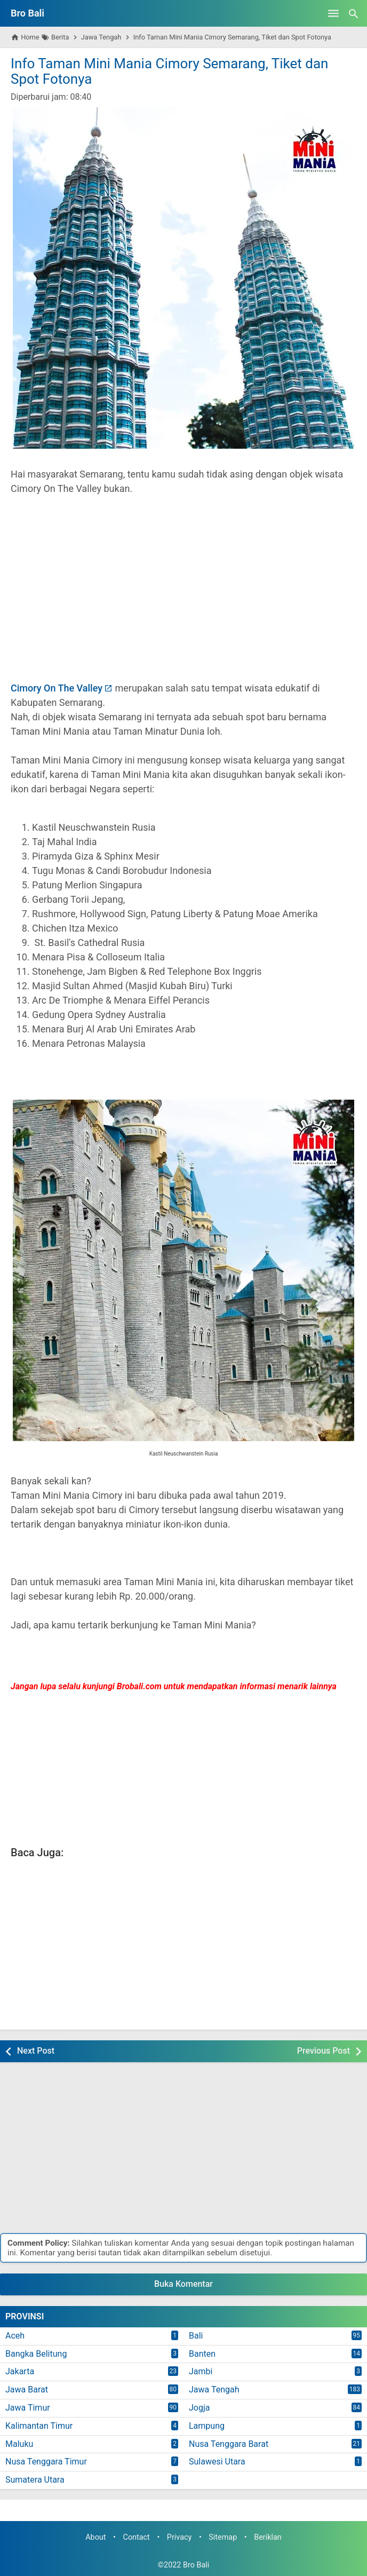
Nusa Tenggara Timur (46, 2461)
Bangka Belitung (36, 2354)
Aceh (15, 2336)
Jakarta (19, 2371)
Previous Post (323, 2051)
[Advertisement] (183, 595)
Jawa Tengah (214, 2389)
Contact (136, 2537)
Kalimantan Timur (39, 2426)
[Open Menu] (333, 13)
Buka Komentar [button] (183, 2284)
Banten (202, 2354)
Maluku (19, 2444)
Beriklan (268, 2537)
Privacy (179, 2537)
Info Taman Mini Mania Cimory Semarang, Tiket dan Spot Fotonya (169, 71)
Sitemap (223, 2537)
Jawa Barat (26, 2389)
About (95, 2537)
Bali (196, 2336)
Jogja (199, 2408)
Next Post (35, 2051)
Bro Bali (27, 13)
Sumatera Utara (35, 2480)
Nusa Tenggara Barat (228, 2444)
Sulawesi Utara (217, 2461)
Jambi (200, 2371)
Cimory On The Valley (56, 688)
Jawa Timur (27, 2408)
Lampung (207, 2426)
